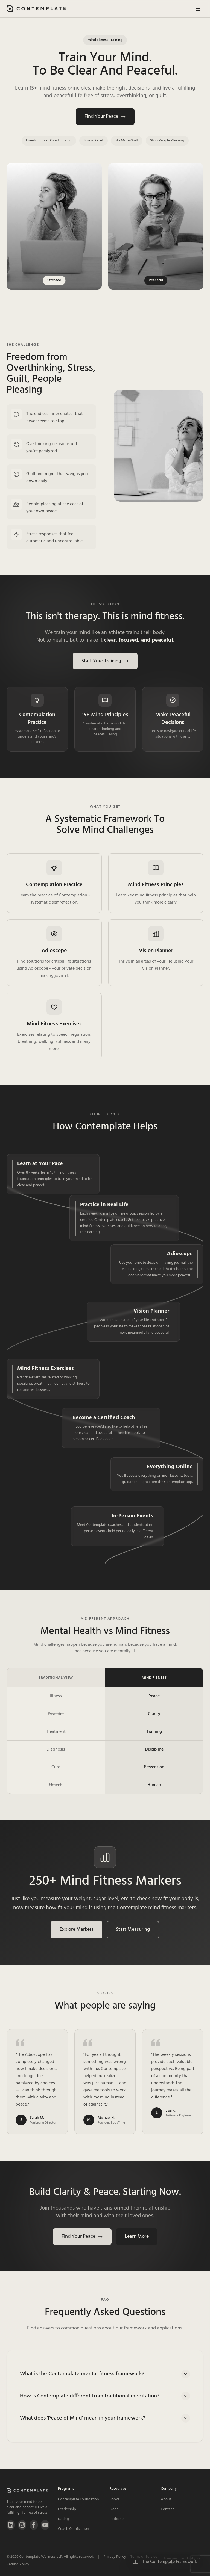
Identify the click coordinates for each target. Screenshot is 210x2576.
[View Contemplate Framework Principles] (164, 2561)
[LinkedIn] (11, 2525)
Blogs (113, 2509)
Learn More (137, 2236)
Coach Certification (73, 2529)
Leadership (67, 2509)
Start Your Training (105, 661)
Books (114, 2499)
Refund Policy (18, 2564)
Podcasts (116, 2519)
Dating (63, 2519)
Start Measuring (133, 1930)
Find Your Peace (105, 116)
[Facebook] (34, 2525)
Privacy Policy (114, 2557)
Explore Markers (77, 1930)
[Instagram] (22, 2525)
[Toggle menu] (197, 8)
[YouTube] (45, 2525)
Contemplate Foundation (78, 2499)
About (166, 2499)
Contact (167, 2509)
